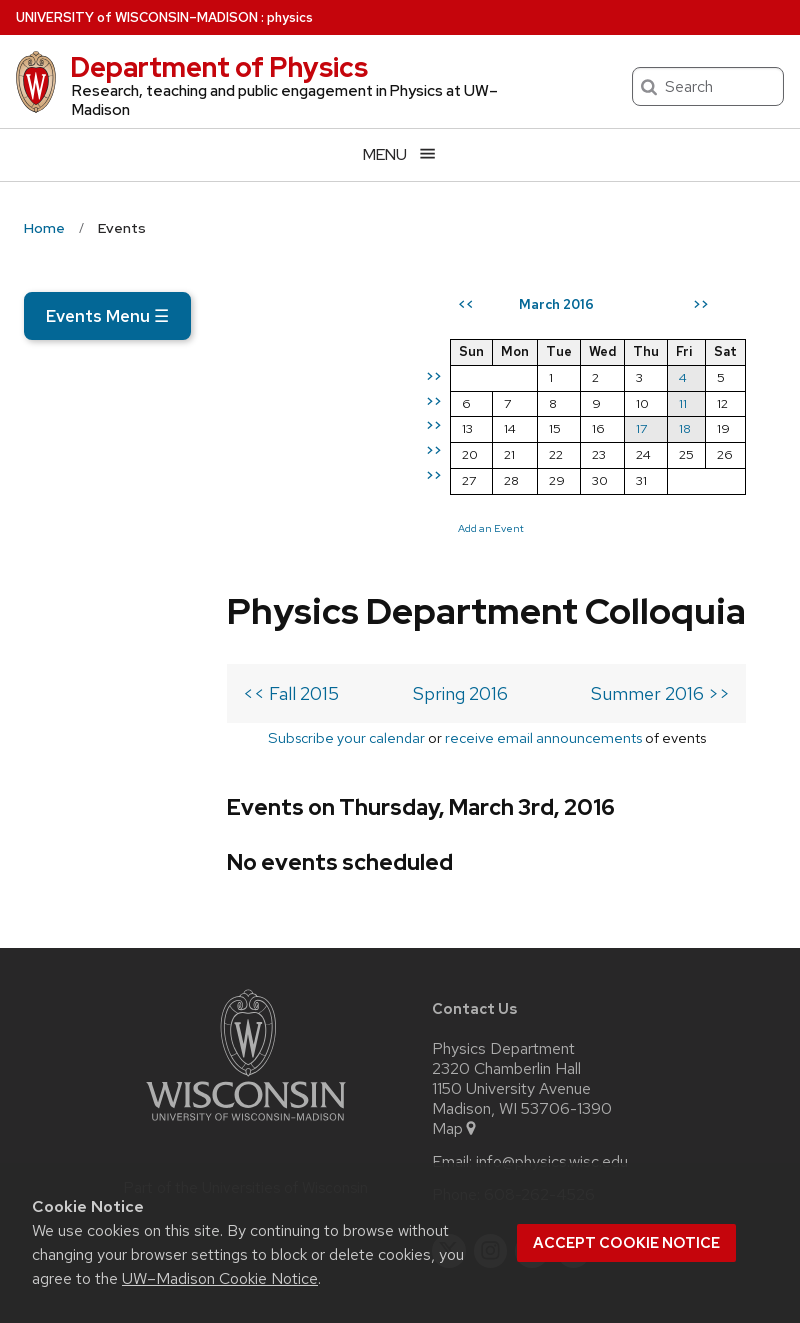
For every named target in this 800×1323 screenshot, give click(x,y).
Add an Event (521, 601)
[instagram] (491, 1128)
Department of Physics (219, 67)
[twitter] (449, 1128)
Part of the (246, 1065)
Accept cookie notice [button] (626, 1243)
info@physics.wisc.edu (552, 1039)
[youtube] (574, 1128)
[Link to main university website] (246, 1001)
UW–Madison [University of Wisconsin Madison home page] (137, 17)
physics (290, 17)
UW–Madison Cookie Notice (220, 1278)
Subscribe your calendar (164, 587)
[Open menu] (400, 154)
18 (715, 501)
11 (713, 475)
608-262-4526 (539, 1072)
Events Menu (107, 316)
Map (455, 1006)
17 (671, 501)
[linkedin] (532, 1128)
